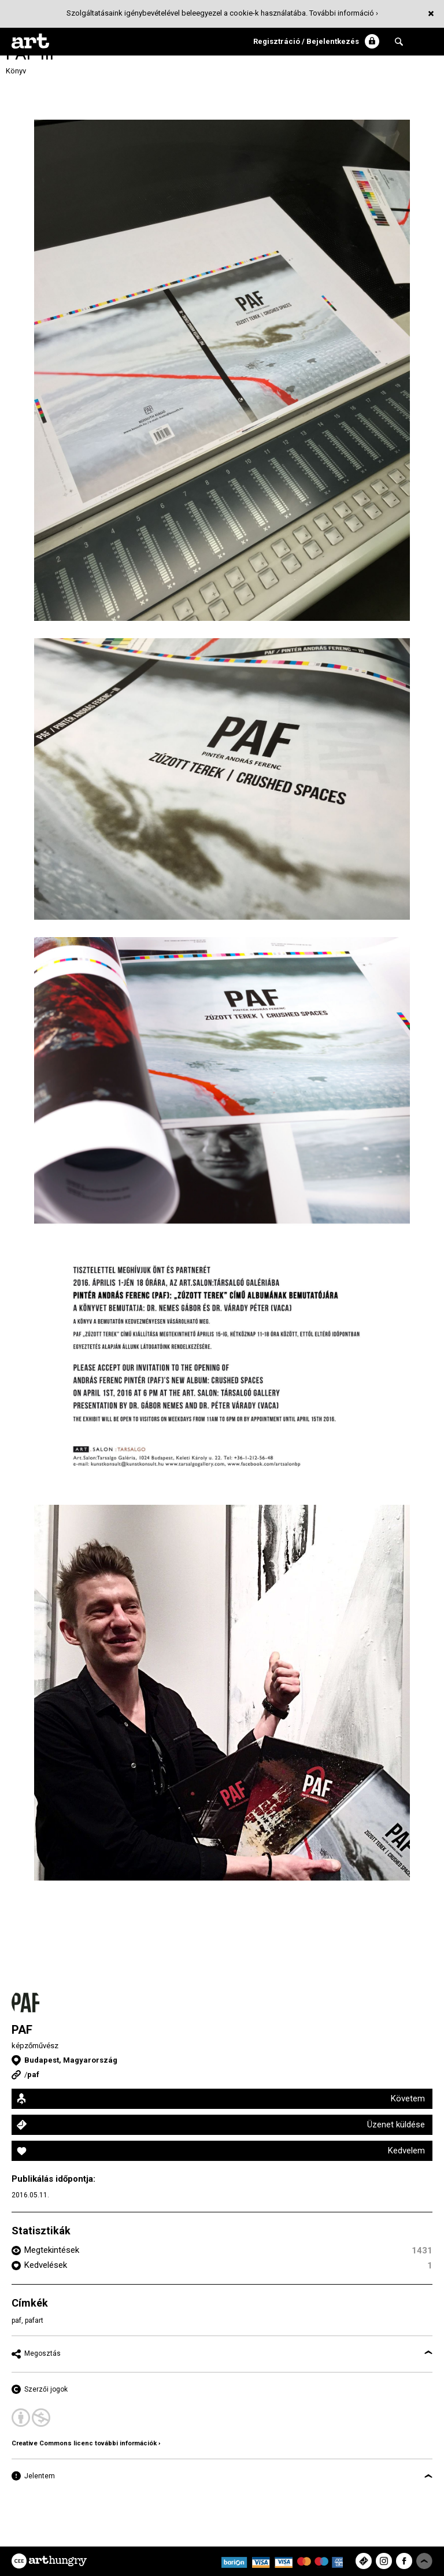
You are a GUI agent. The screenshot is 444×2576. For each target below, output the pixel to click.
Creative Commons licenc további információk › (86, 2443)
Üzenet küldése (396, 2124)
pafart (34, 2320)
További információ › (343, 13)
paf (33, 2074)
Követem (408, 2098)
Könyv (16, 70)
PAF (22, 2030)
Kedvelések (45, 2265)
